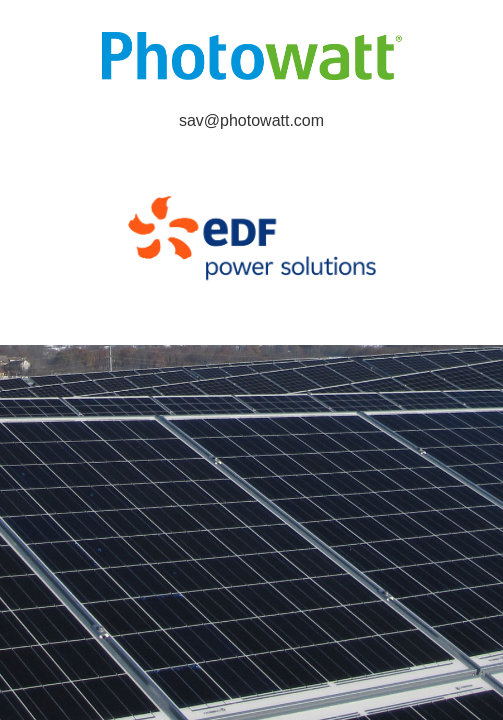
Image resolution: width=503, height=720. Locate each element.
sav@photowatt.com (251, 120)
